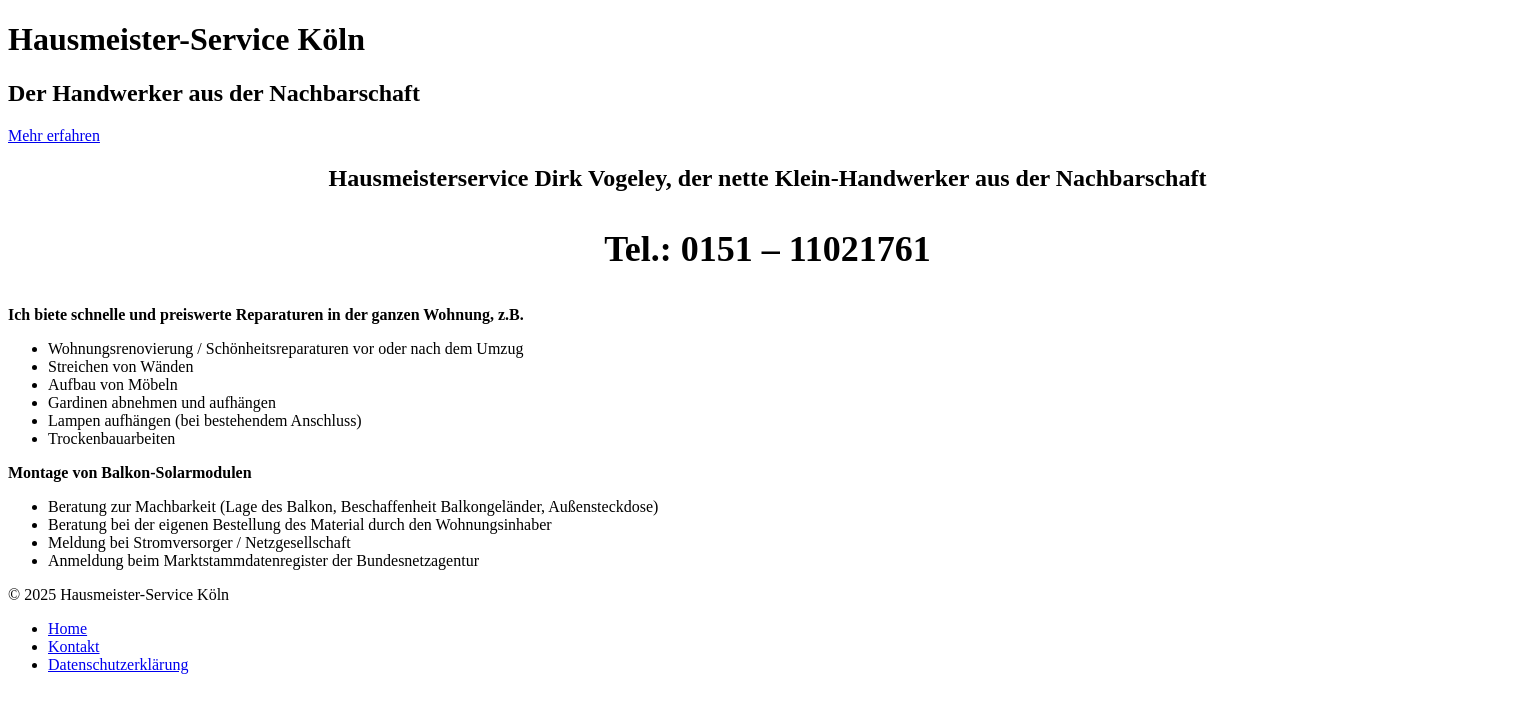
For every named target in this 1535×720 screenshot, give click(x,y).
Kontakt (74, 646)
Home (67, 628)
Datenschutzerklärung (118, 664)
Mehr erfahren (54, 135)
